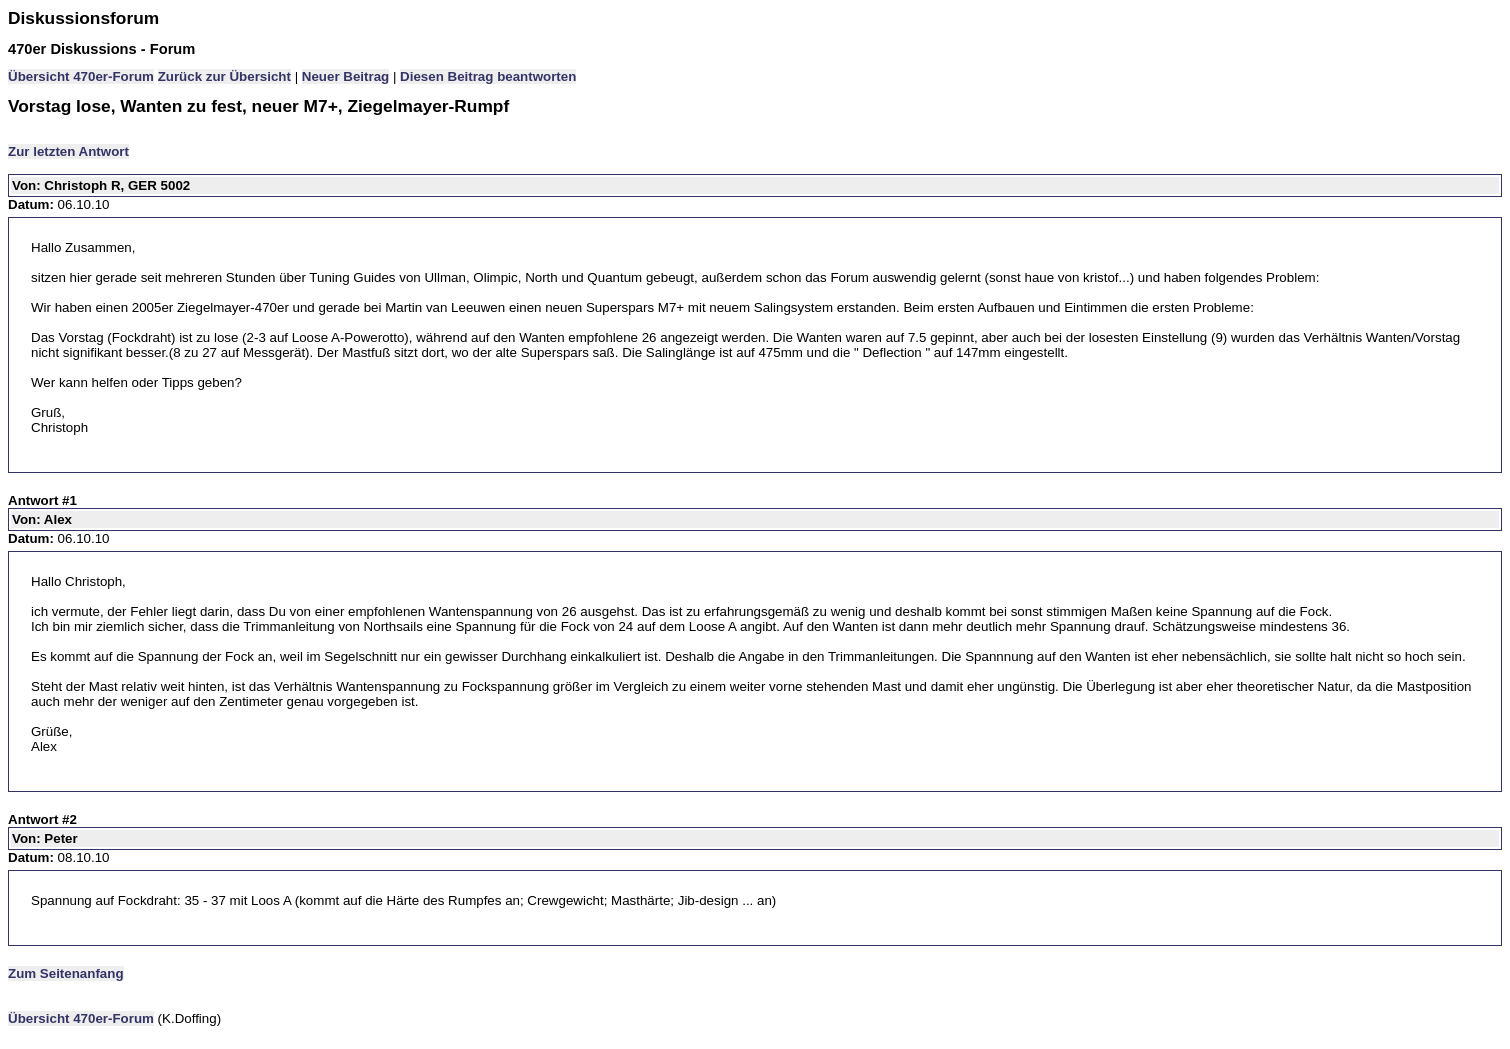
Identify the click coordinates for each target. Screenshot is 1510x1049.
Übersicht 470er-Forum (81, 76)
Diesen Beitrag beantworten (488, 76)
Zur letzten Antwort (68, 151)
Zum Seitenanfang (66, 973)
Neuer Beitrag (345, 76)
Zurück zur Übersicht (224, 76)
